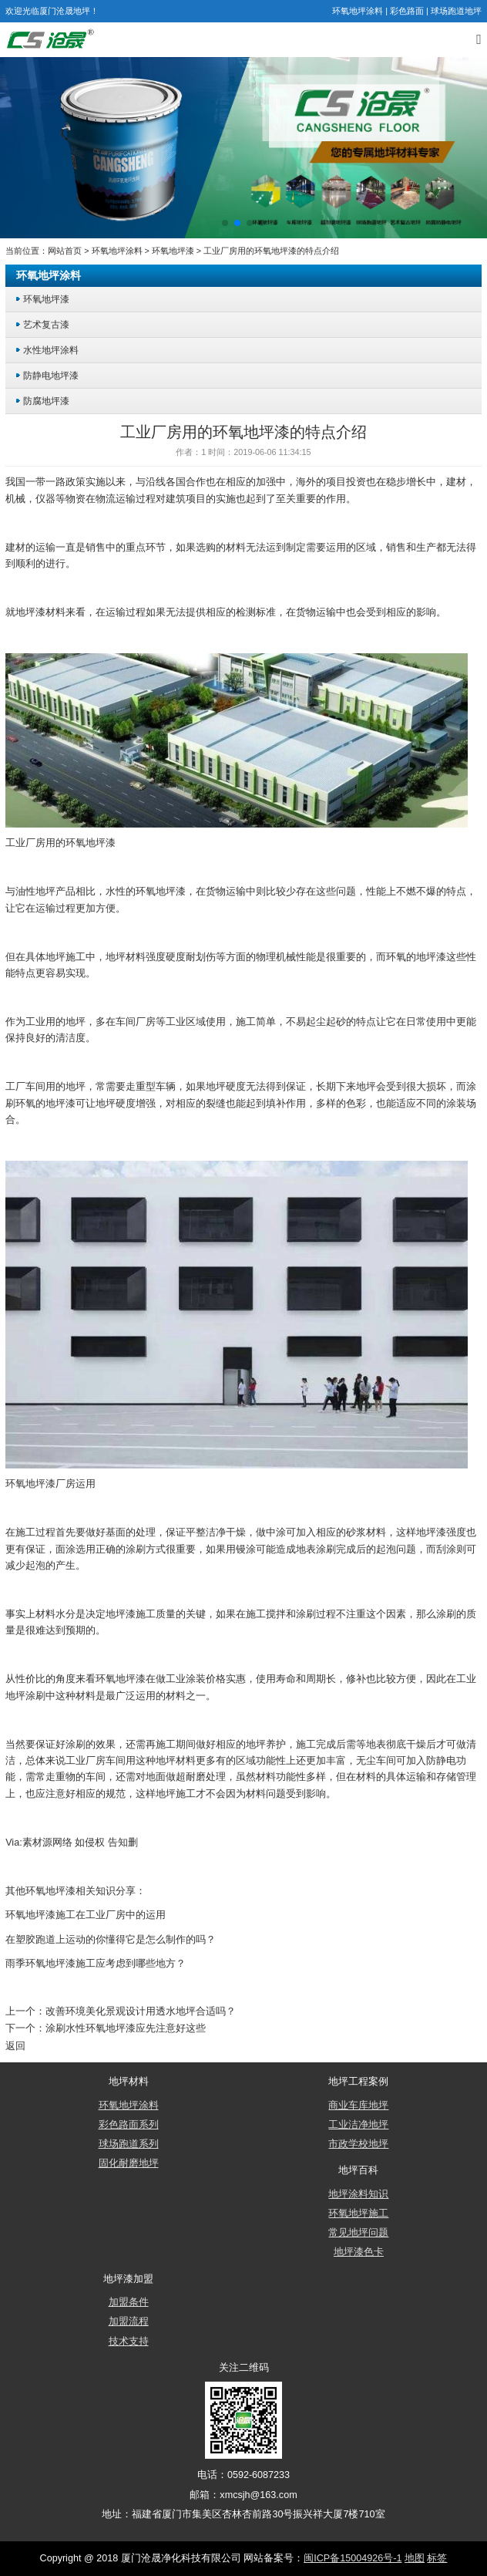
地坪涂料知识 (358, 2194)
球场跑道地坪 (456, 10)
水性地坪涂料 (51, 350)
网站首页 (65, 250)
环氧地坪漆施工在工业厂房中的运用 (85, 1915)
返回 (15, 2046)
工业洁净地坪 (358, 2124)
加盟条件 (129, 2302)
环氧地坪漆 (173, 250)
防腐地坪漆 (46, 401)
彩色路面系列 (129, 2124)
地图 (415, 2558)
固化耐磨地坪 (129, 2163)
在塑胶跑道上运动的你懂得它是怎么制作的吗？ (110, 1939)
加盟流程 (129, 2321)
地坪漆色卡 (359, 2252)
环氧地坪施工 (358, 2213)
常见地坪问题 (358, 2232)
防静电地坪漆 (51, 375)
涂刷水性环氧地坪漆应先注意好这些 (125, 2028)
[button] (225, 223)
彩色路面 (407, 10)
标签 (437, 2558)
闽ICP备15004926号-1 (352, 2558)
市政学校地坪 (358, 2144)
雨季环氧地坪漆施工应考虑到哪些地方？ (95, 1963)
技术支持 (129, 2341)
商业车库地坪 (358, 2105)
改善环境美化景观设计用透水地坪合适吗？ (140, 2011)
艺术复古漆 (46, 324)
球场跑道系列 (129, 2144)
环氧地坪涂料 (357, 10)
